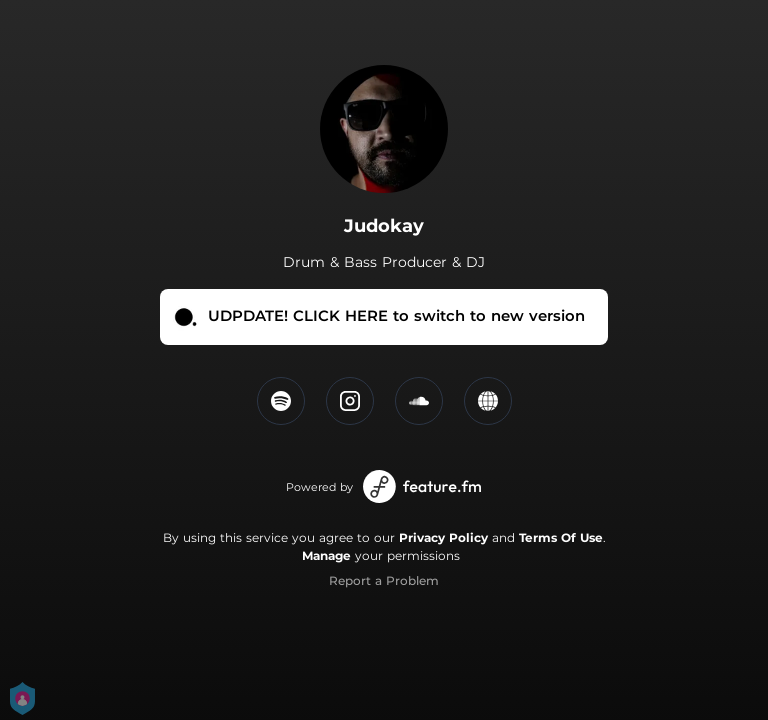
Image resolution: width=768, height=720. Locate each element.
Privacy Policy (443, 537)
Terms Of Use (561, 537)
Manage (326, 555)
